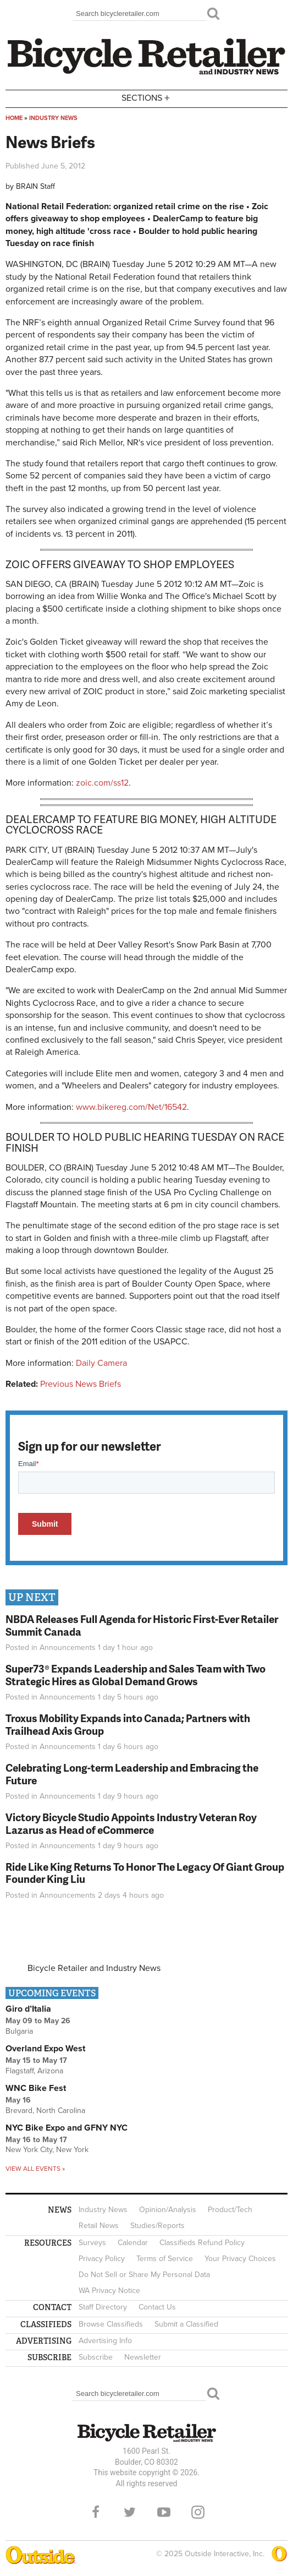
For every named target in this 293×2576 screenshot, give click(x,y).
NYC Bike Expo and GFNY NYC (66, 2127)
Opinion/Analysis (167, 2209)
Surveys (92, 2242)
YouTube (163, 2512)
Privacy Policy (102, 2258)
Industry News (53, 118)
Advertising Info (105, 2340)
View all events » (35, 2168)
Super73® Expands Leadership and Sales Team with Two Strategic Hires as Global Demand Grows (135, 1675)
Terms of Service (164, 2258)
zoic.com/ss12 (102, 782)
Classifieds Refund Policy (202, 2242)
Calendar (133, 2242)
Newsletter (142, 2357)
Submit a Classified (186, 2324)
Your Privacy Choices (240, 2258)
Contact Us (157, 2307)
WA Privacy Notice (109, 2290)
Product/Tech (230, 2209)
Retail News (99, 2225)
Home (14, 118)
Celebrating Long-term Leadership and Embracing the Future (131, 1774)
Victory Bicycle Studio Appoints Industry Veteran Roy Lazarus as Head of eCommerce (131, 1823)
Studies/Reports (157, 2225)
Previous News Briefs (80, 1384)
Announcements (68, 1647)
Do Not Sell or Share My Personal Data (144, 2274)
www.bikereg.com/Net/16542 (131, 1107)
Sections (146, 98)
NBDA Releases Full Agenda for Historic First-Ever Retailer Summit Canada (141, 1625)
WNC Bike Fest (35, 2088)
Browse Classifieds (111, 2324)
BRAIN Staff (35, 186)
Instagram (197, 2512)
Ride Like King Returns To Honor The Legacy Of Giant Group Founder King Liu (144, 1873)
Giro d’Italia (28, 2008)
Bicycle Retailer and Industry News (94, 1968)
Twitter (129, 2512)
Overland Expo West (45, 2048)
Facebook (95, 2512)
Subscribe (96, 2357)
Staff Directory (103, 2307)
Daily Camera (101, 1363)
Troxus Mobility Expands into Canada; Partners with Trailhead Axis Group (127, 1724)
